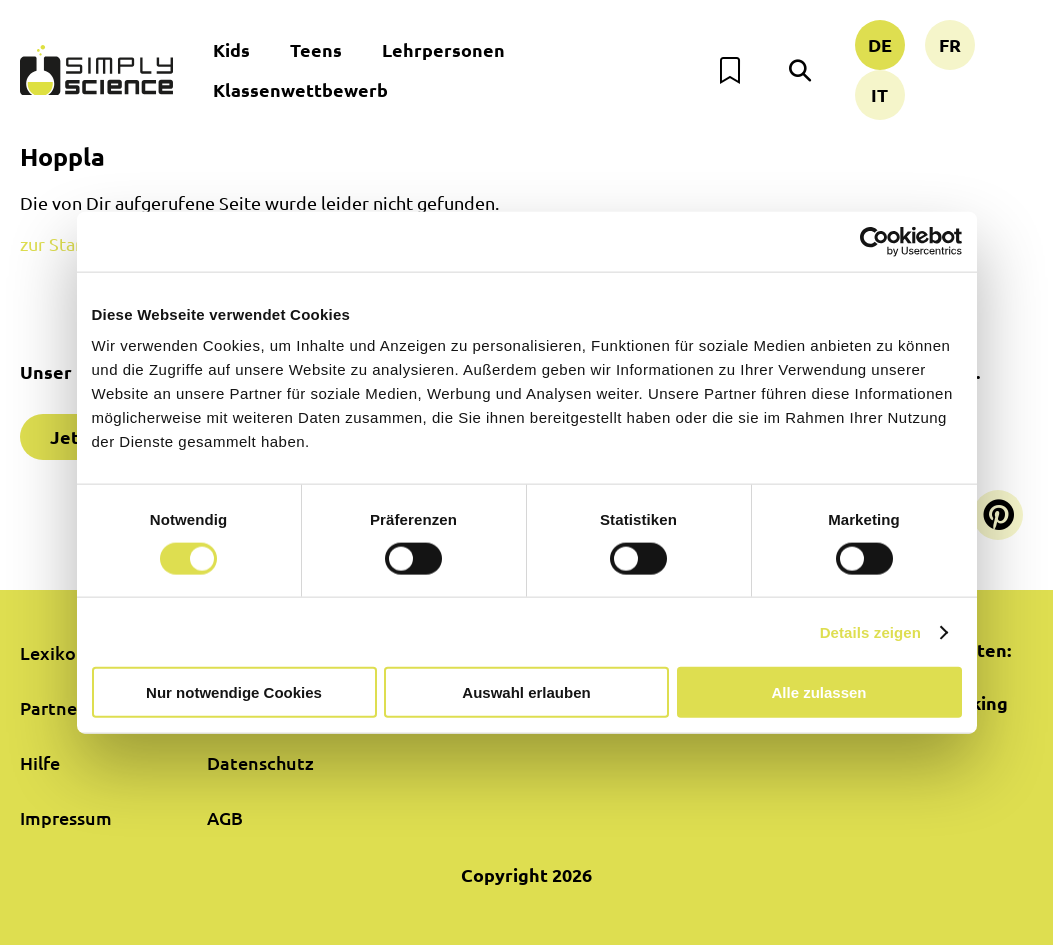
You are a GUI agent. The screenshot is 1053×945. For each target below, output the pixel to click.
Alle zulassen (818, 692)
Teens (316, 49)
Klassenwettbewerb (300, 89)
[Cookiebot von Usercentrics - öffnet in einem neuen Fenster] (874, 241)
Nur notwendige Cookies (234, 692)
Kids (231, 49)
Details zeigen (870, 631)
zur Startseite (74, 243)
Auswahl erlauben (526, 692)
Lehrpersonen (443, 49)
